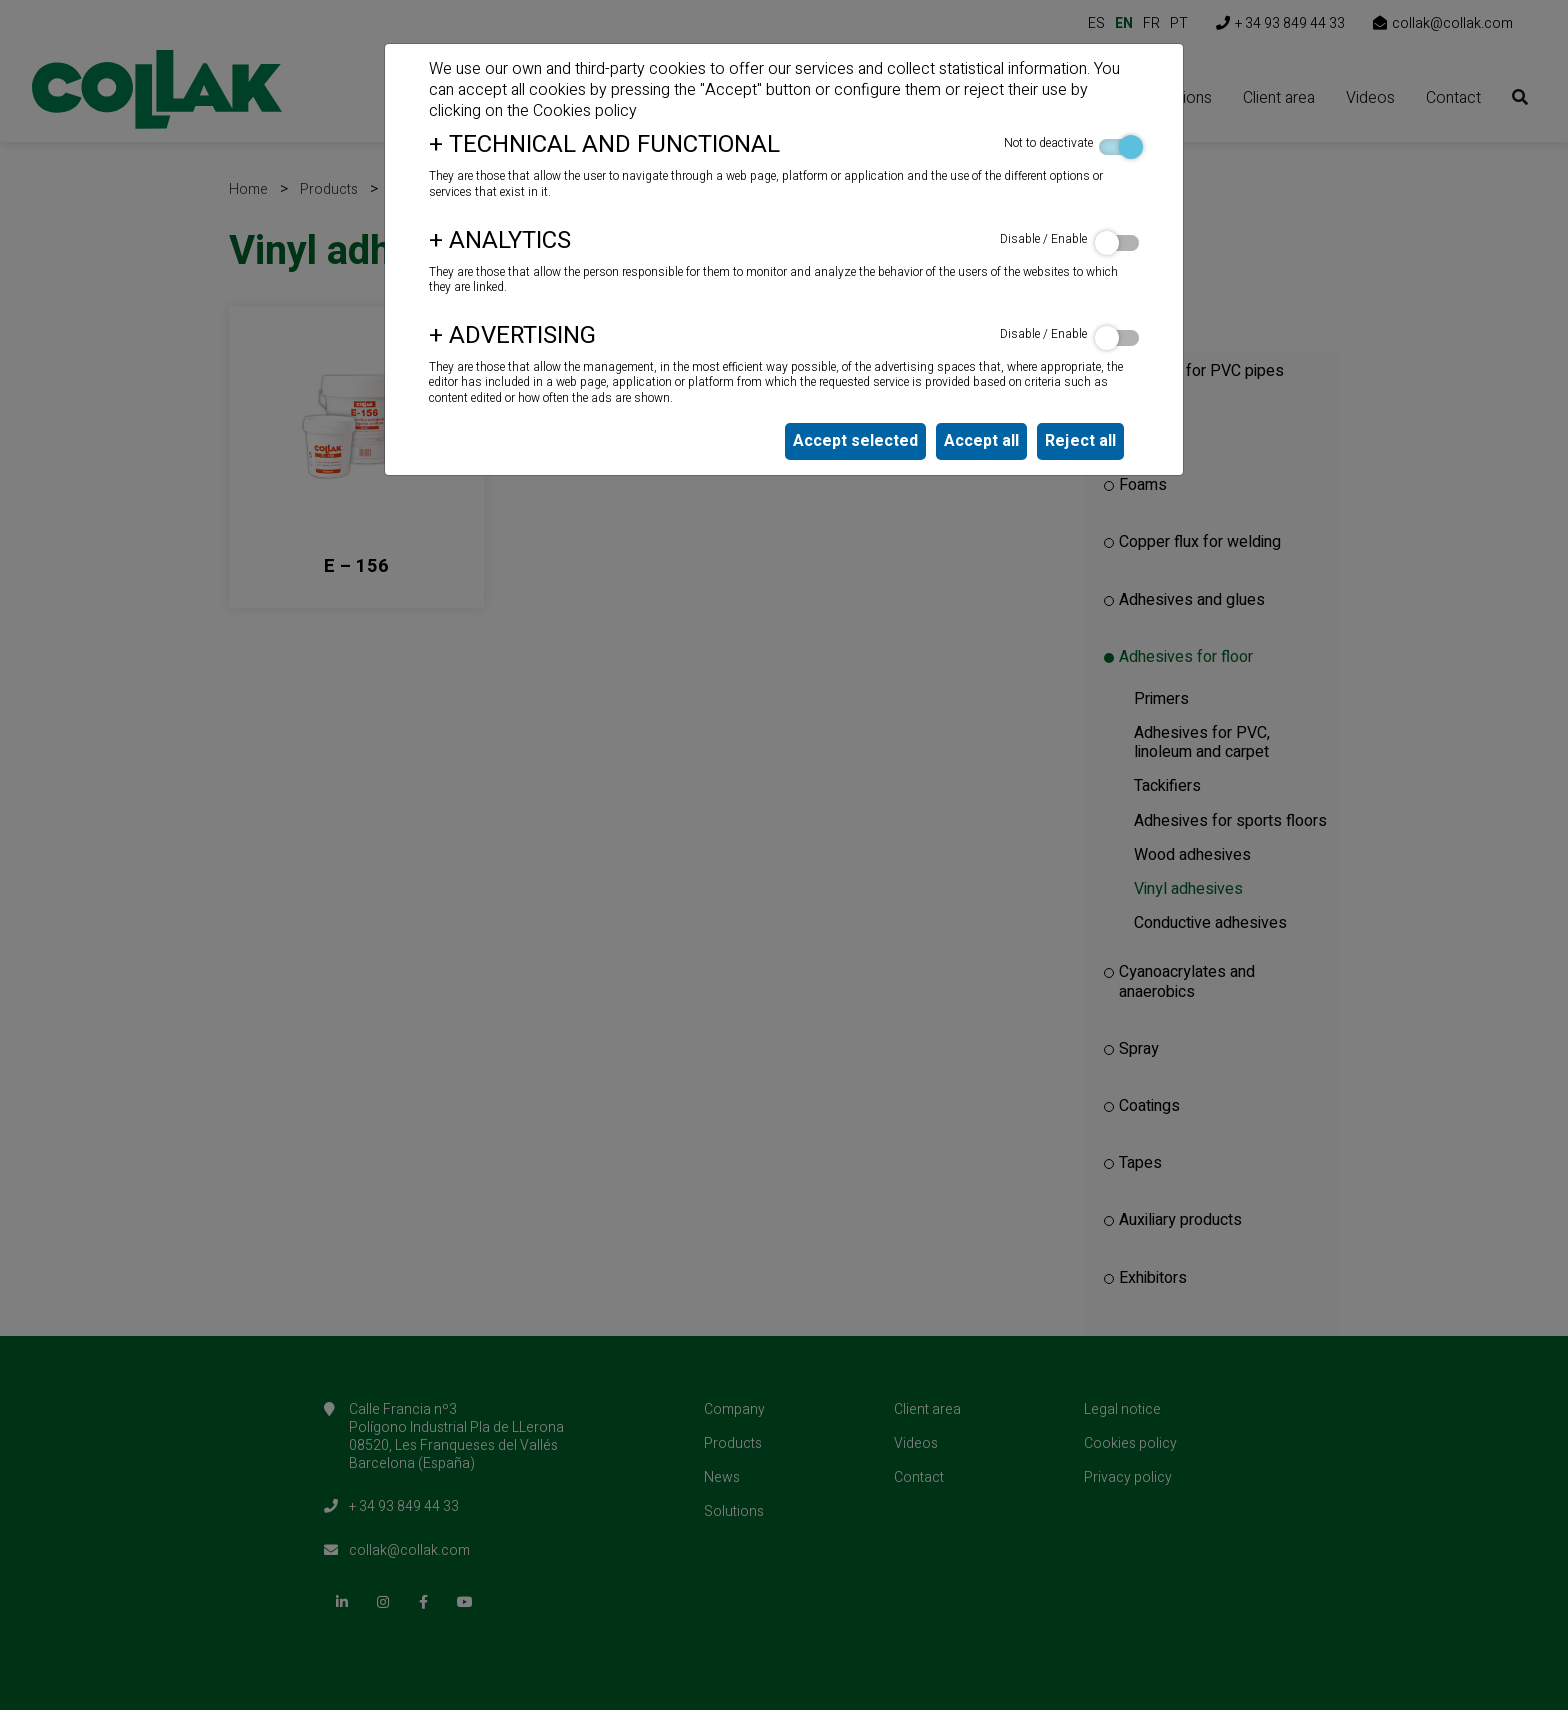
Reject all (1080, 441)
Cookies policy (585, 111)
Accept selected (855, 441)
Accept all (981, 441)
